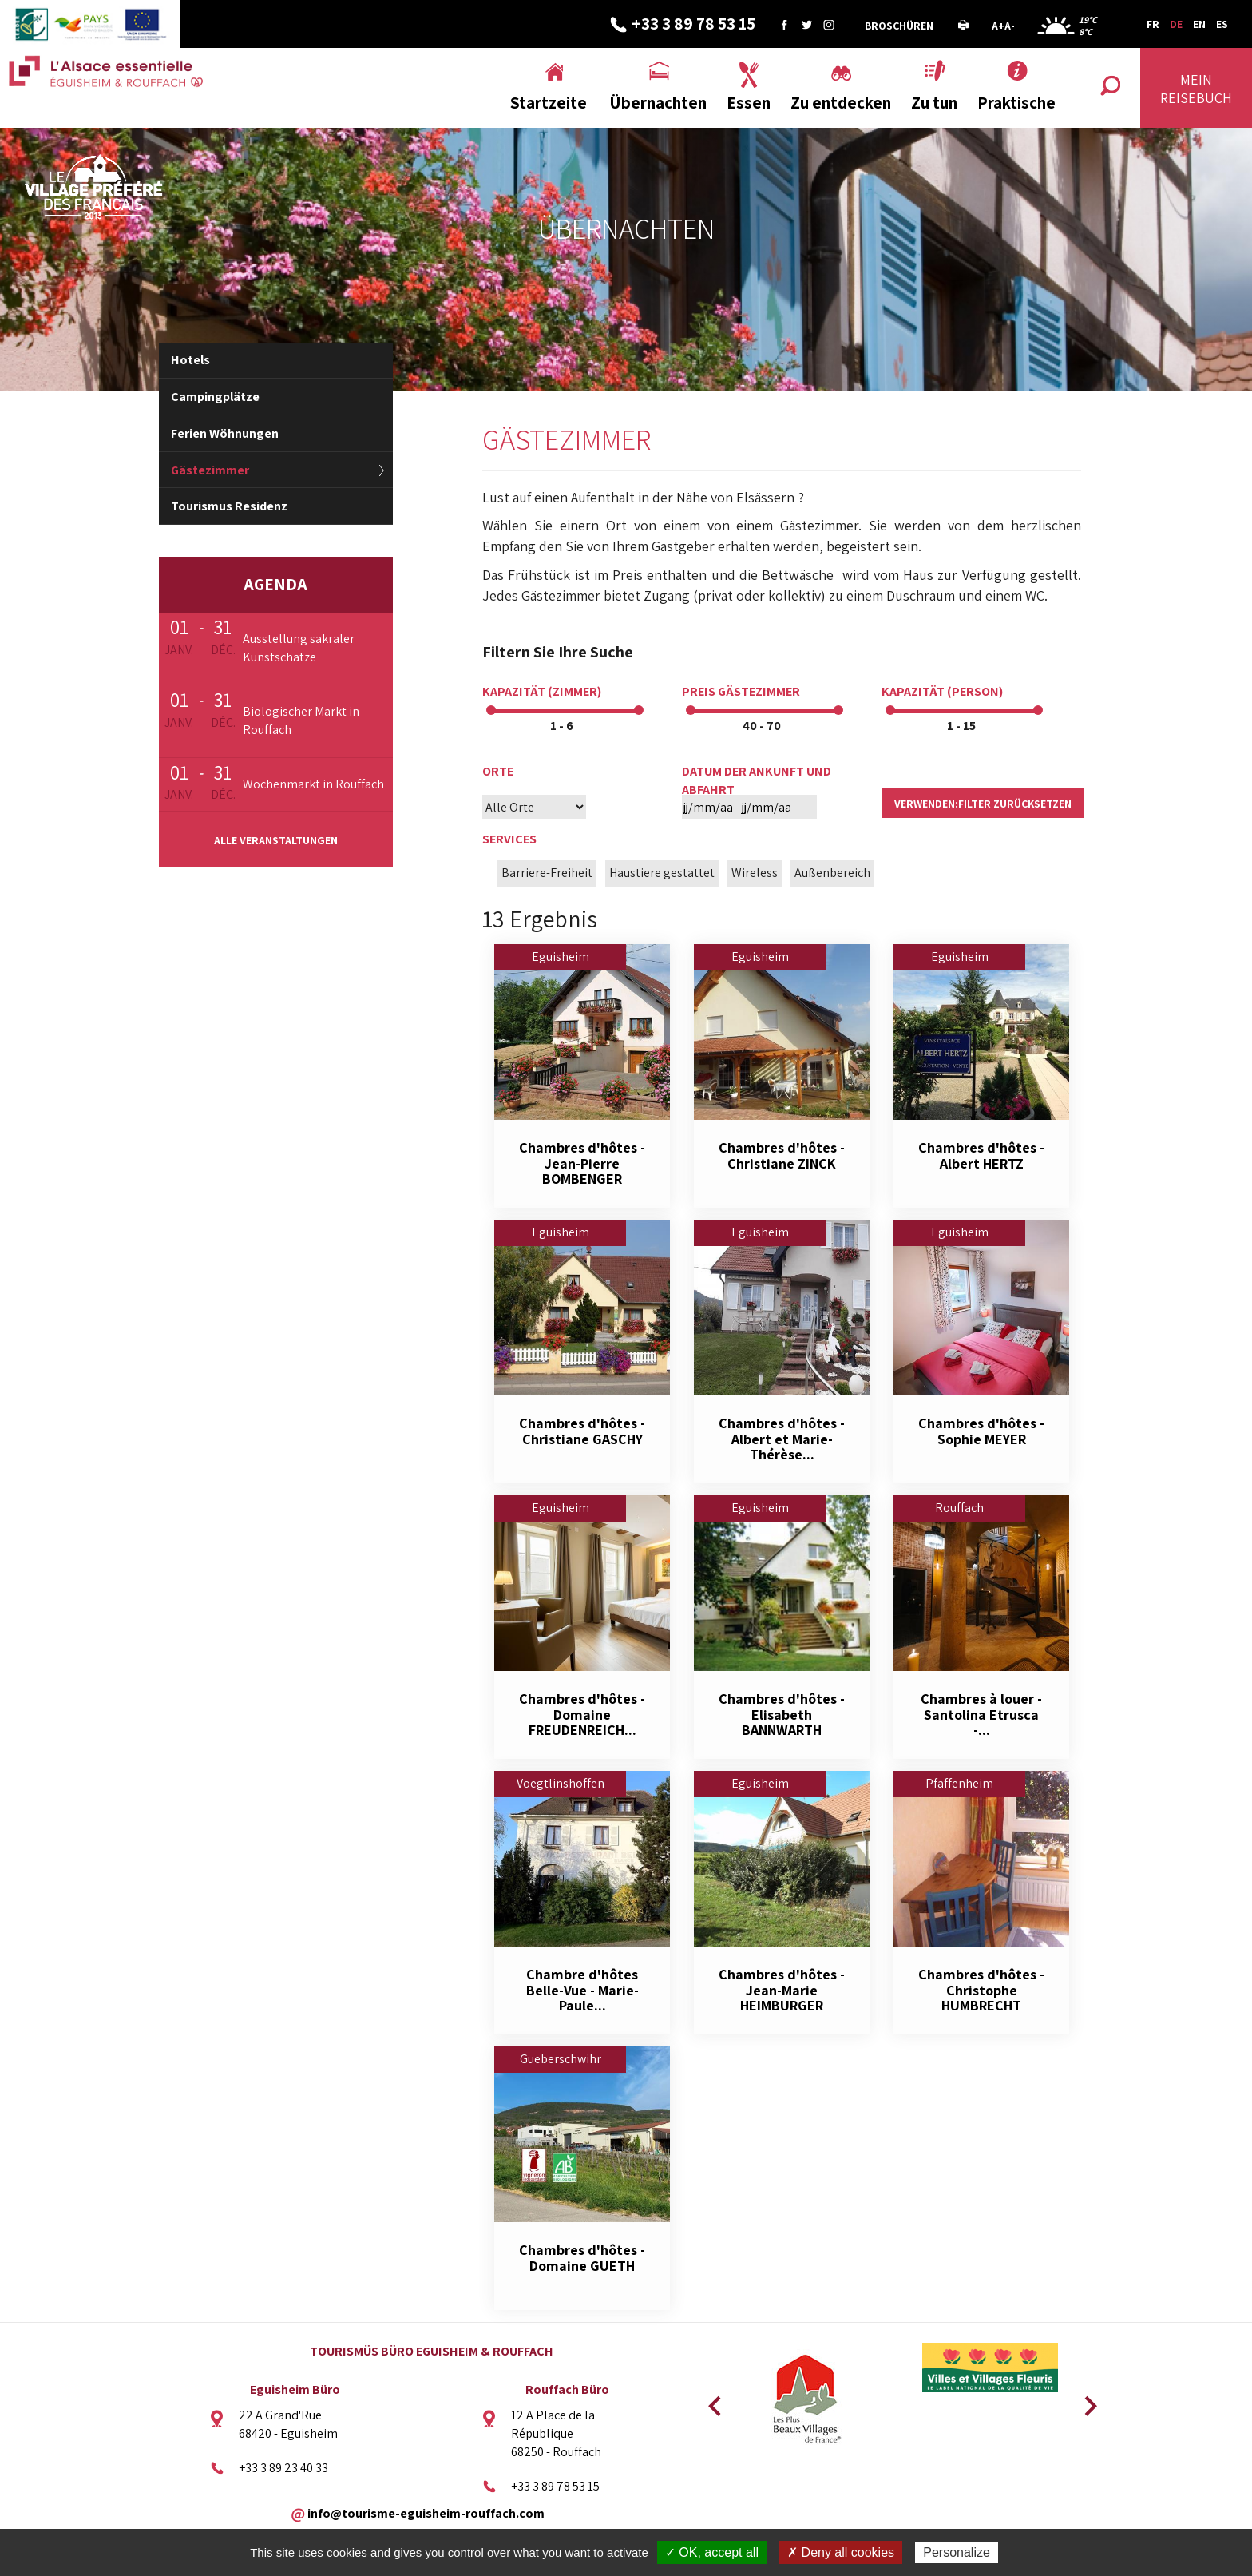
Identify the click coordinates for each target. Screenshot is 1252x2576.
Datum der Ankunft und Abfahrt (756, 780)
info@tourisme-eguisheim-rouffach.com (426, 2512)
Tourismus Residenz (229, 506)
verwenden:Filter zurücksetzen (983, 803)
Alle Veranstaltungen (276, 840)
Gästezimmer (210, 470)
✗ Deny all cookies (840, 2552)
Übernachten (658, 102)
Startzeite (548, 102)
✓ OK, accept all (712, 2552)
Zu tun (934, 102)
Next (1085, 2401)
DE (1176, 24)
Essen (749, 102)
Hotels (190, 359)
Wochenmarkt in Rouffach (313, 784)
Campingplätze (215, 396)
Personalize (956, 2552)
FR (1153, 24)
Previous (712, 2401)
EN (1199, 24)
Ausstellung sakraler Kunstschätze (299, 647)
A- (1009, 25)
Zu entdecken (840, 102)
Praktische (1016, 102)
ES (1222, 24)
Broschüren (899, 25)
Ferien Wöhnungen (225, 433)
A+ (998, 25)
